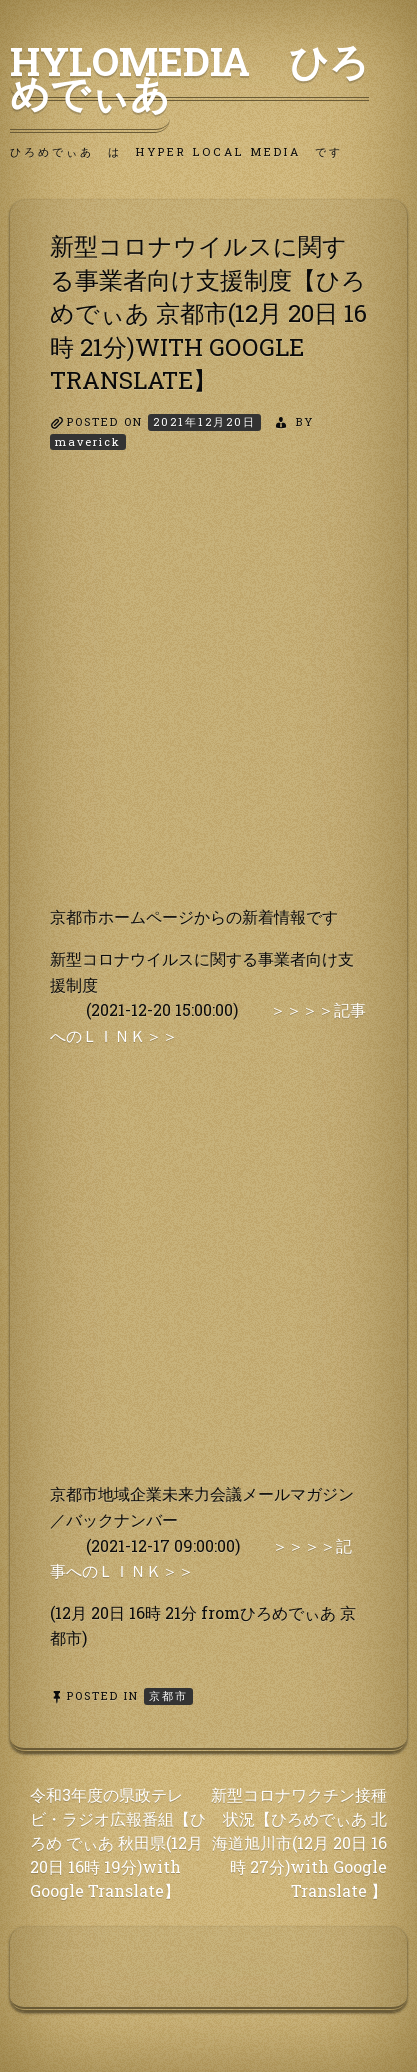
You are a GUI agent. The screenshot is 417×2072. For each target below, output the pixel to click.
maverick (88, 441)
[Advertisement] (208, 695)
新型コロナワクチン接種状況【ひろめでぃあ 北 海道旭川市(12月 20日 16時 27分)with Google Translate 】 (299, 1842)
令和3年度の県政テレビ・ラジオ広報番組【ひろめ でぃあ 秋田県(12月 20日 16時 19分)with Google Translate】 (118, 1842)
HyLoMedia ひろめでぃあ (189, 77)
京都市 (168, 1695)
